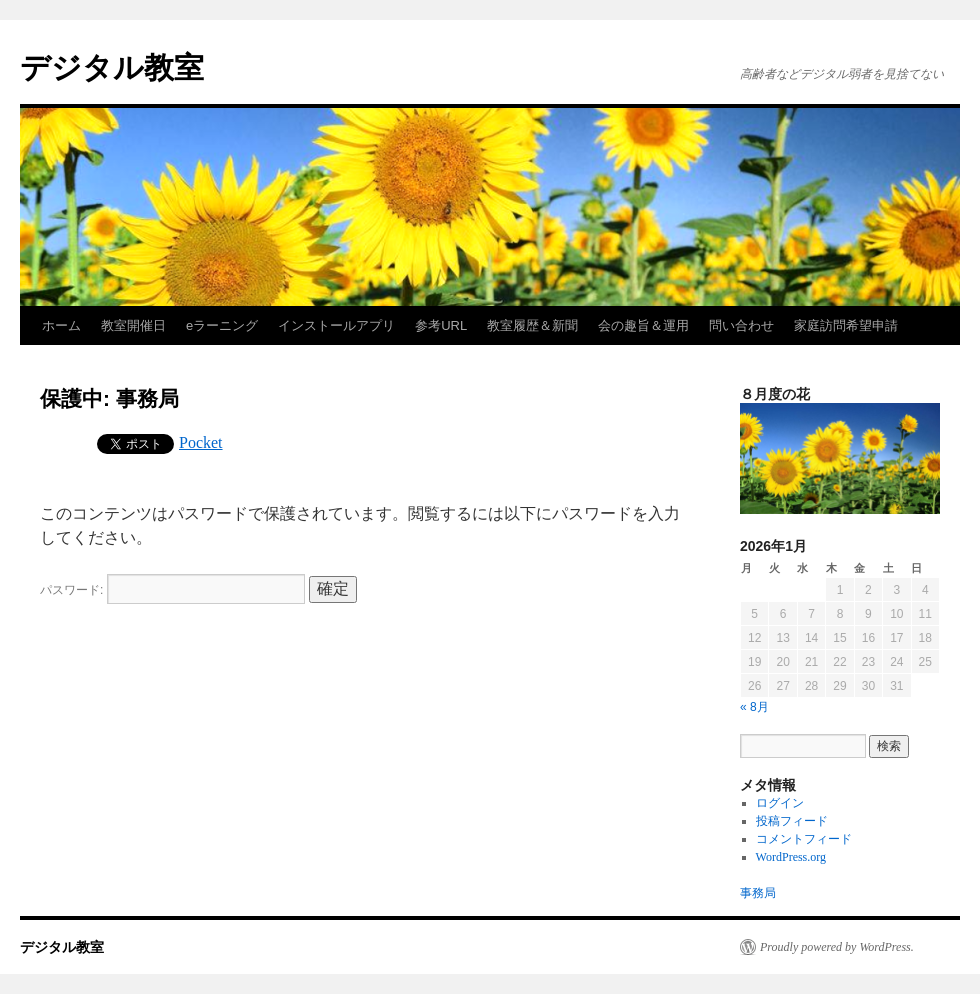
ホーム (61, 325)
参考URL (441, 325)
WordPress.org (791, 857)
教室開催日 (133, 325)
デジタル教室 (112, 67)
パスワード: (172, 590)
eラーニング (222, 325)
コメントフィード (804, 839)
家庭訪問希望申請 (846, 325)
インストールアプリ (336, 325)
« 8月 (754, 707)
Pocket (201, 442)
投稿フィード (792, 821)
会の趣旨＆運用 (643, 325)
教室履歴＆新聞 (532, 325)
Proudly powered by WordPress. (837, 947)
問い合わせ (741, 325)
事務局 (758, 893)
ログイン (780, 803)
